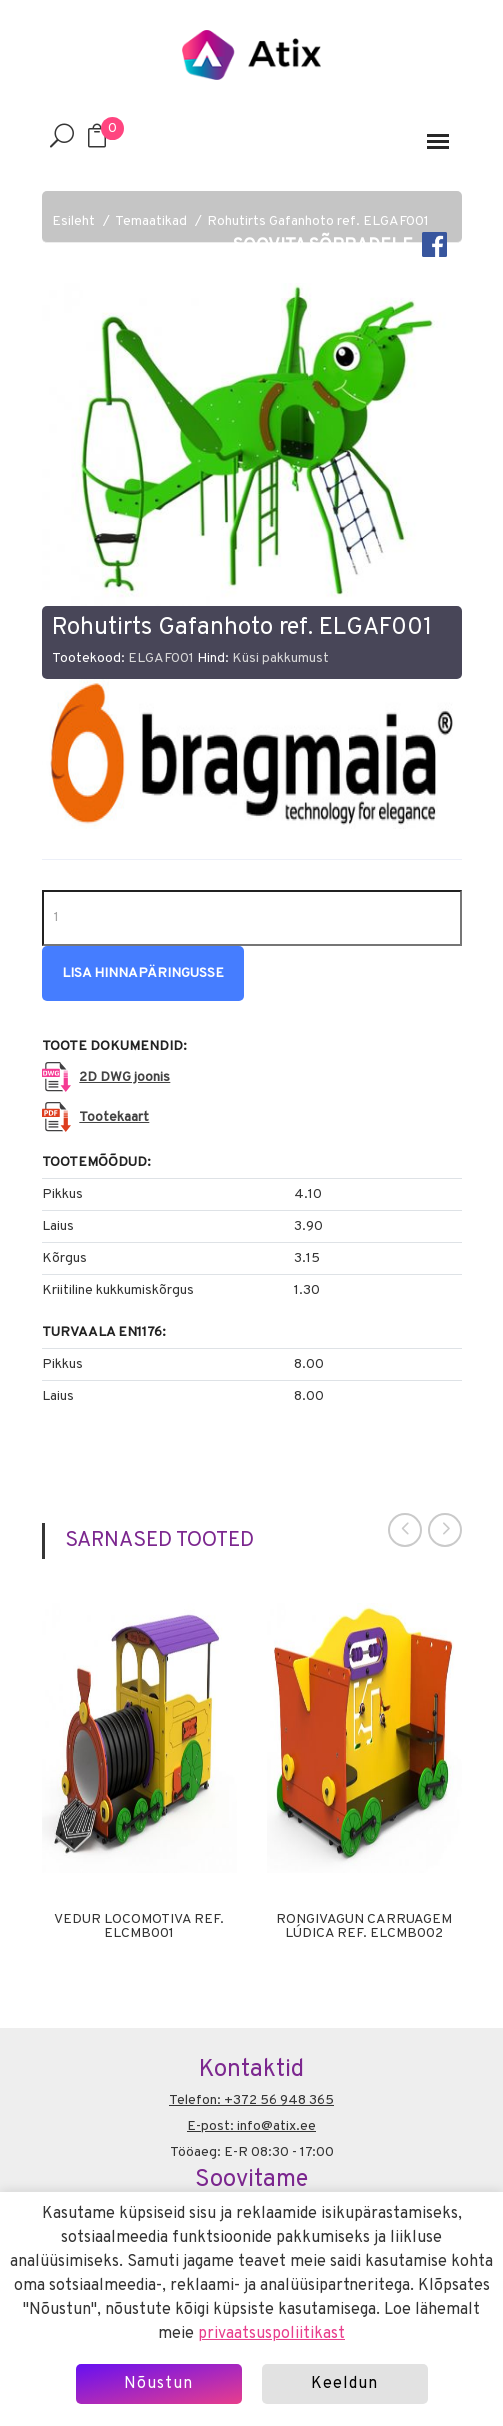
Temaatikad (151, 221)
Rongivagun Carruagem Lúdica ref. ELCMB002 (364, 1927)
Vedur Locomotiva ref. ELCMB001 (139, 1927)
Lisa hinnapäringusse (143, 973)
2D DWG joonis (124, 1077)
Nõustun (158, 2384)
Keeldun (344, 2384)
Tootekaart (114, 1117)
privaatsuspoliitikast (271, 2334)
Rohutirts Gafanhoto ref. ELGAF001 (318, 221)
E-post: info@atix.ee (251, 2126)
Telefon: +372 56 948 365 (251, 2100)
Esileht (73, 221)
